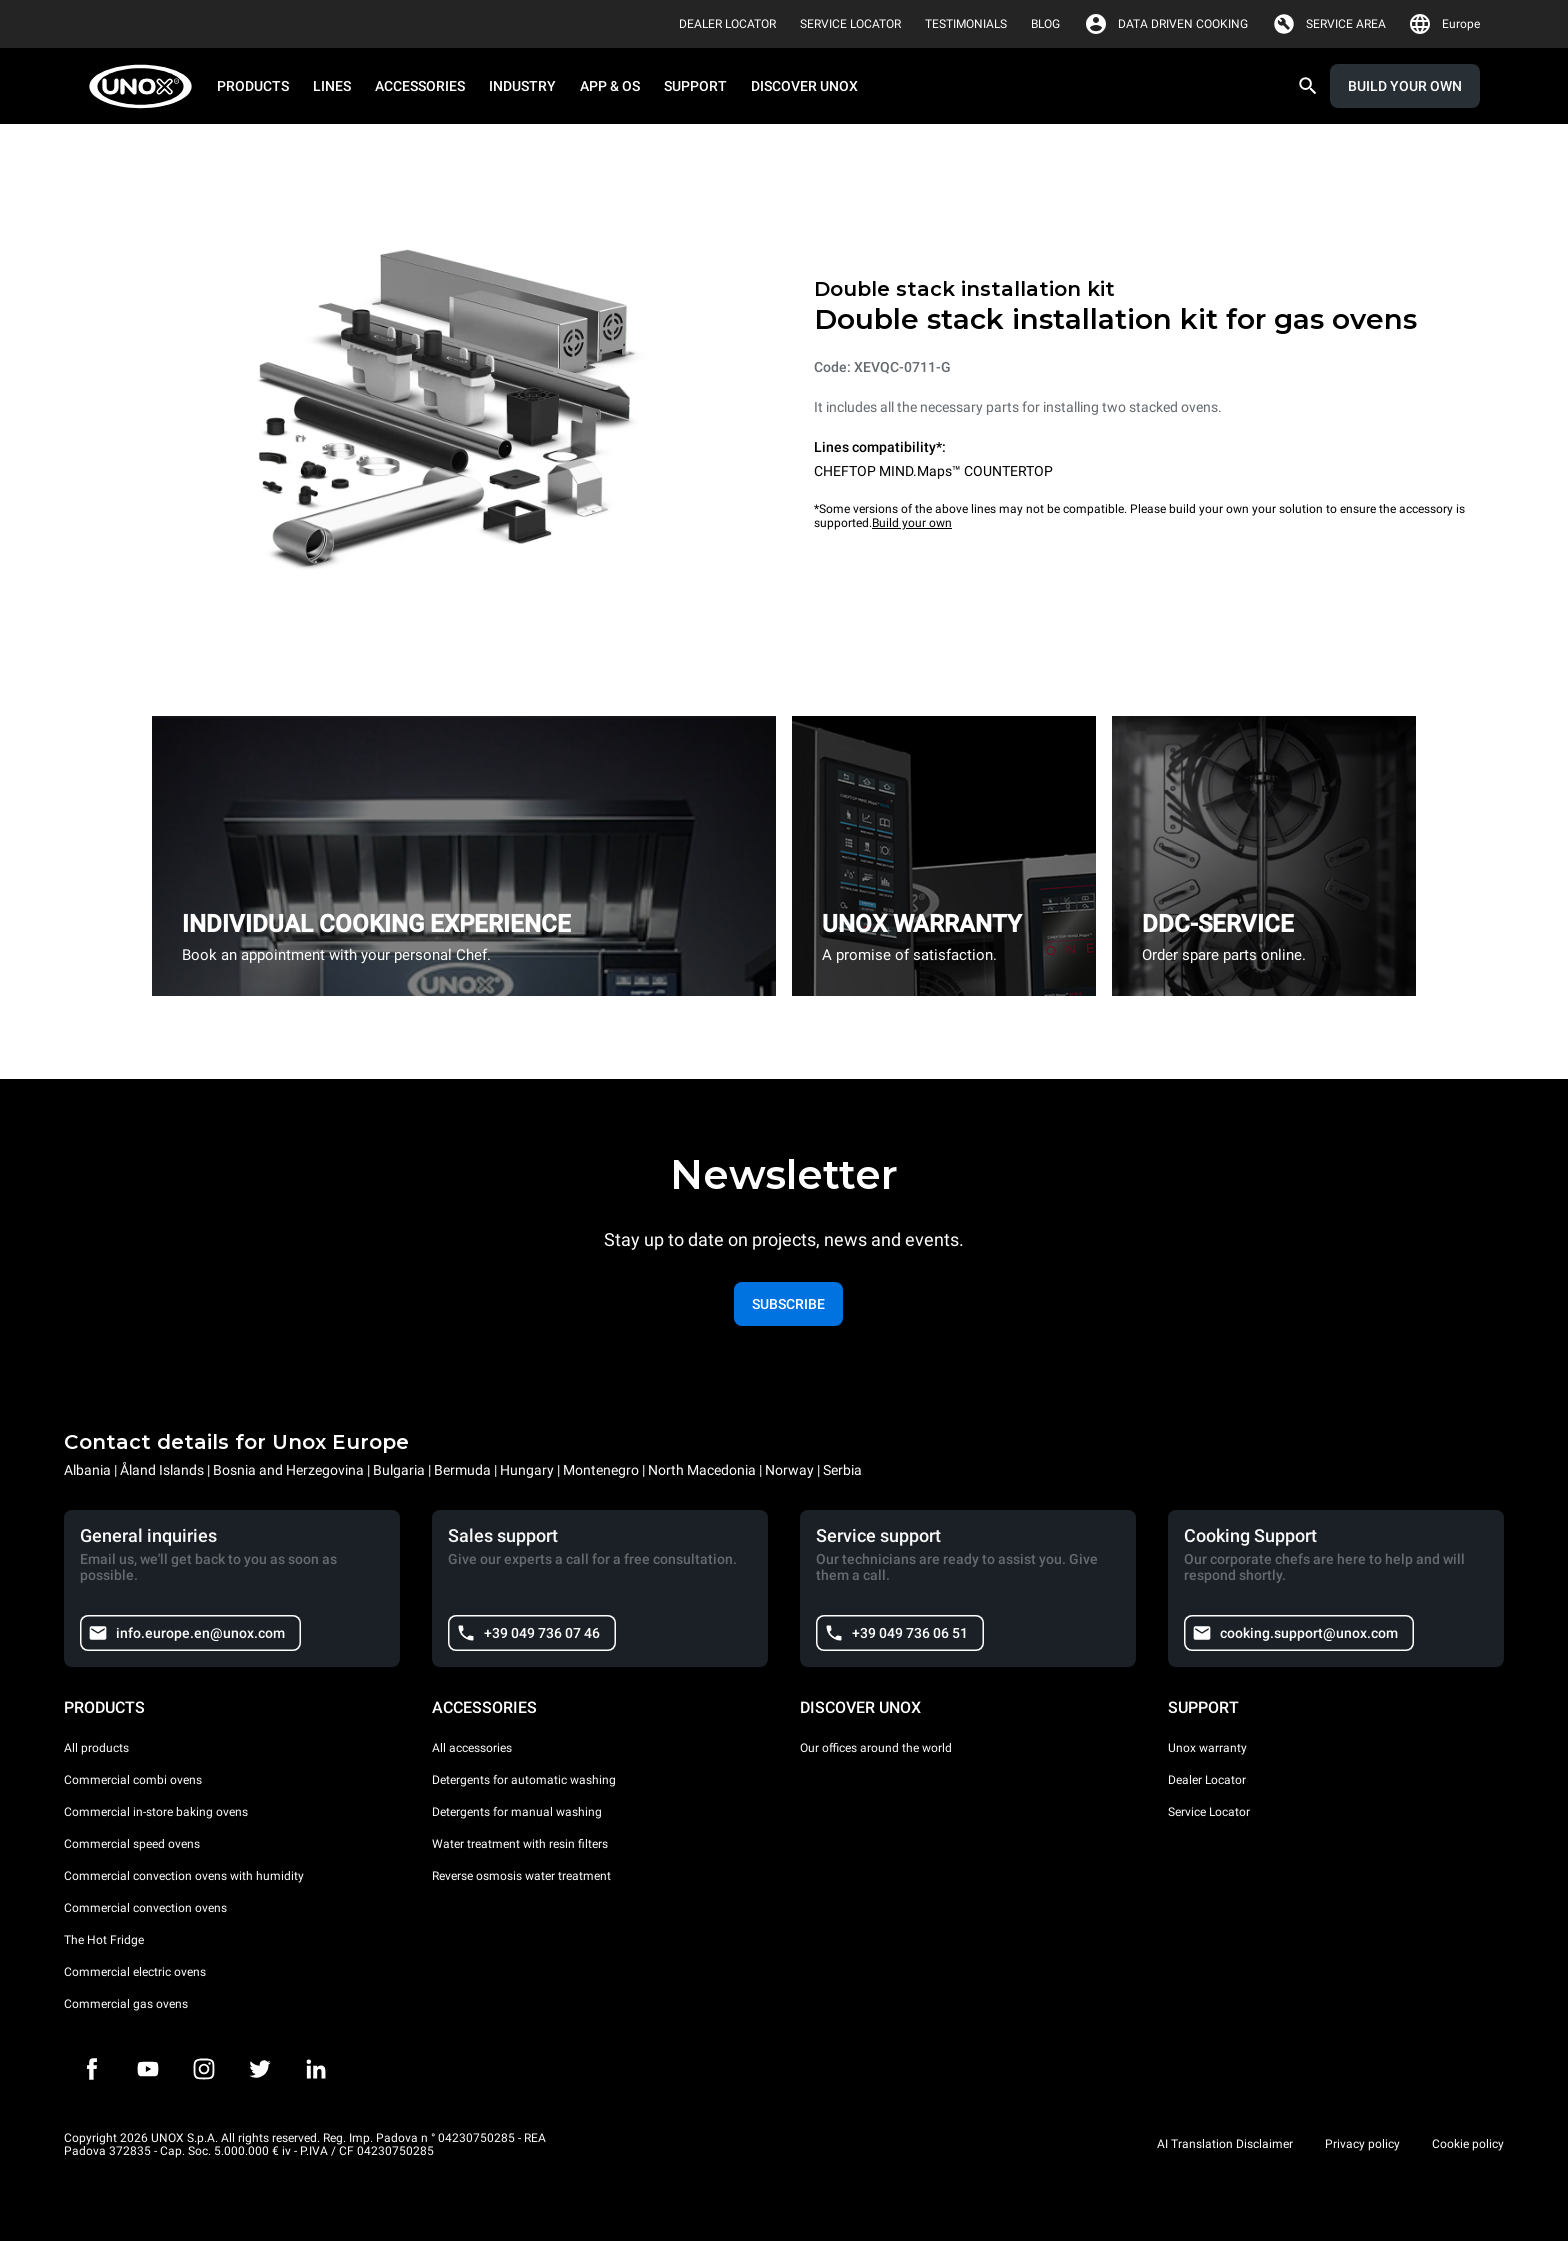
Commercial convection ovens (145, 1908)
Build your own (912, 523)
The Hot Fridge (104, 1940)
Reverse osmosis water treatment (521, 1876)
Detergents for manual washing (517, 1812)
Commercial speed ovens (132, 1844)
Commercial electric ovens (135, 1972)
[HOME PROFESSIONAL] (146, 86)
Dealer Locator (1207, 1780)
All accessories (472, 1748)
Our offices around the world (876, 1748)
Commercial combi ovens (133, 1780)
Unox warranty (1207, 1748)
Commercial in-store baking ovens (156, 1812)
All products (96, 1748)
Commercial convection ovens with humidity (184, 1876)
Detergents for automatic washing (524, 1780)
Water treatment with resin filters (520, 1844)
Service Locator (1209, 1812)
